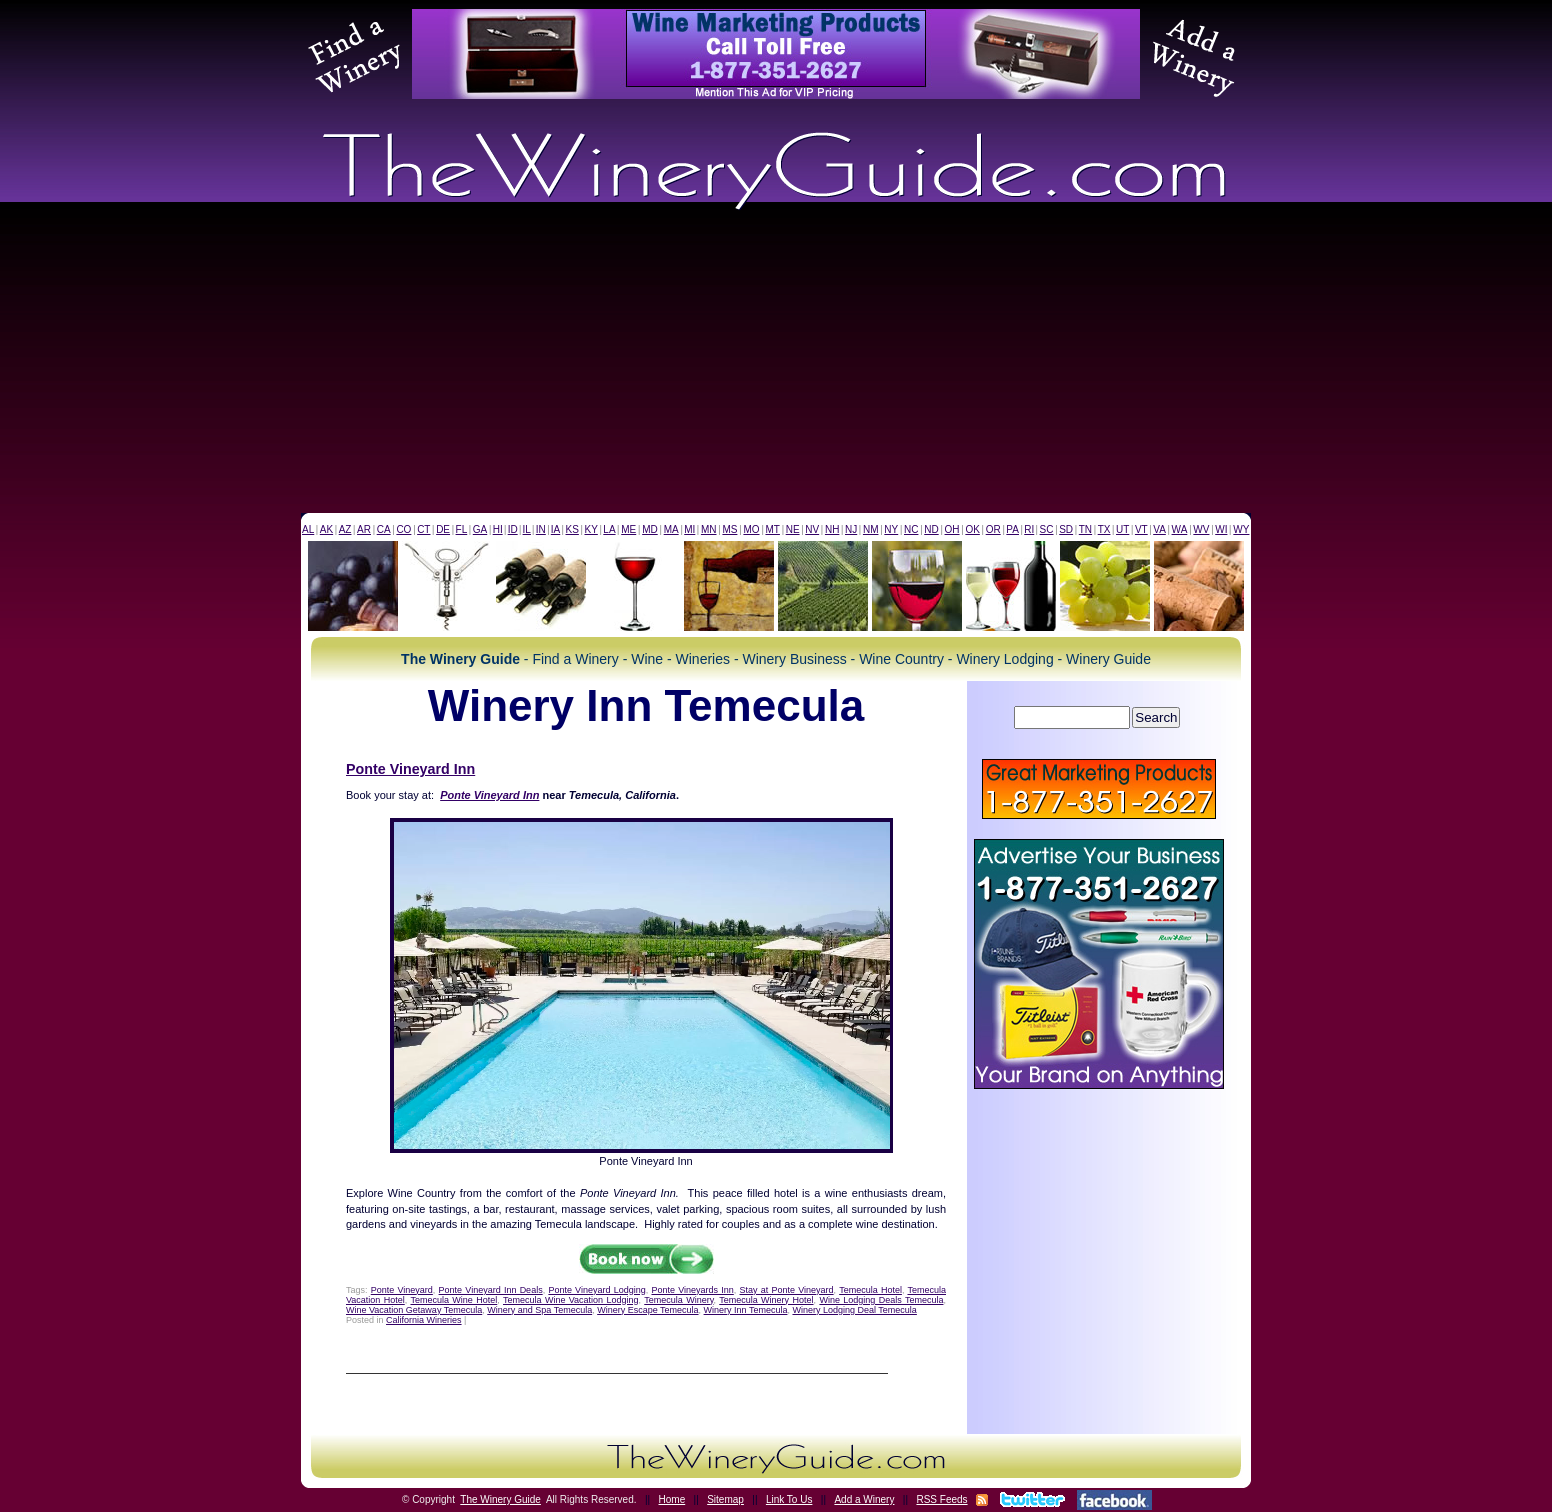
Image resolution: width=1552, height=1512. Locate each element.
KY (590, 529)
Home (672, 1499)
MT (772, 529)
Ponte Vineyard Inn (410, 769)
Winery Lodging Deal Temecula (854, 1310)
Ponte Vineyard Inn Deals (491, 1290)
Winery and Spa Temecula (539, 1310)
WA (1180, 529)
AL (308, 529)
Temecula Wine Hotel (453, 1300)
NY (891, 529)
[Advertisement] (776, 363)
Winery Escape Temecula (647, 1310)
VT (1141, 529)
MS (729, 529)
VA (1159, 529)
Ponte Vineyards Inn (692, 1290)
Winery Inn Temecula (746, 1310)
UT (1122, 529)
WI (1221, 529)
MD (650, 529)
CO (403, 529)
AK (326, 529)
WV (1201, 529)
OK (972, 529)
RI (1029, 529)
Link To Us (789, 1499)
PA (1012, 529)
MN (709, 529)
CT (423, 529)
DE (443, 529)
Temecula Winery (678, 1300)
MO (751, 529)
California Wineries (424, 1320)
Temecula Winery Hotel (766, 1300)
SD (1066, 529)
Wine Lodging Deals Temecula (881, 1300)
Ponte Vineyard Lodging (596, 1290)
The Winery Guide (500, 1499)
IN (541, 529)
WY (1241, 529)
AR (364, 529)
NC (911, 529)
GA (480, 529)
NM (871, 529)
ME (628, 529)
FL (462, 529)
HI (498, 529)
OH (952, 529)
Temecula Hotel (870, 1290)
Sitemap (725, 1499)
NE (793, 529)
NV (812, 529)
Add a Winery (864, 1499)
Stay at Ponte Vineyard (787, 1290)
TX (1104, 529)
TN (1085, 529)
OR (993, 529)
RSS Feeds (941, 1499)
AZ (345, 529)
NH (832, 529)
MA (671, 529)
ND (931, 529)
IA (555, 529)
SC (1047, 529)
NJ (851, 529)
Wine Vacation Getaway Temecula (414, 1310)
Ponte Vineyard (402, 1290)
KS (572, 529)
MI (689, 529)
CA (384, 529)
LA (609, 529)
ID (513, 529)
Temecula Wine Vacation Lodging (571, 1300)
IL (527, 529)
